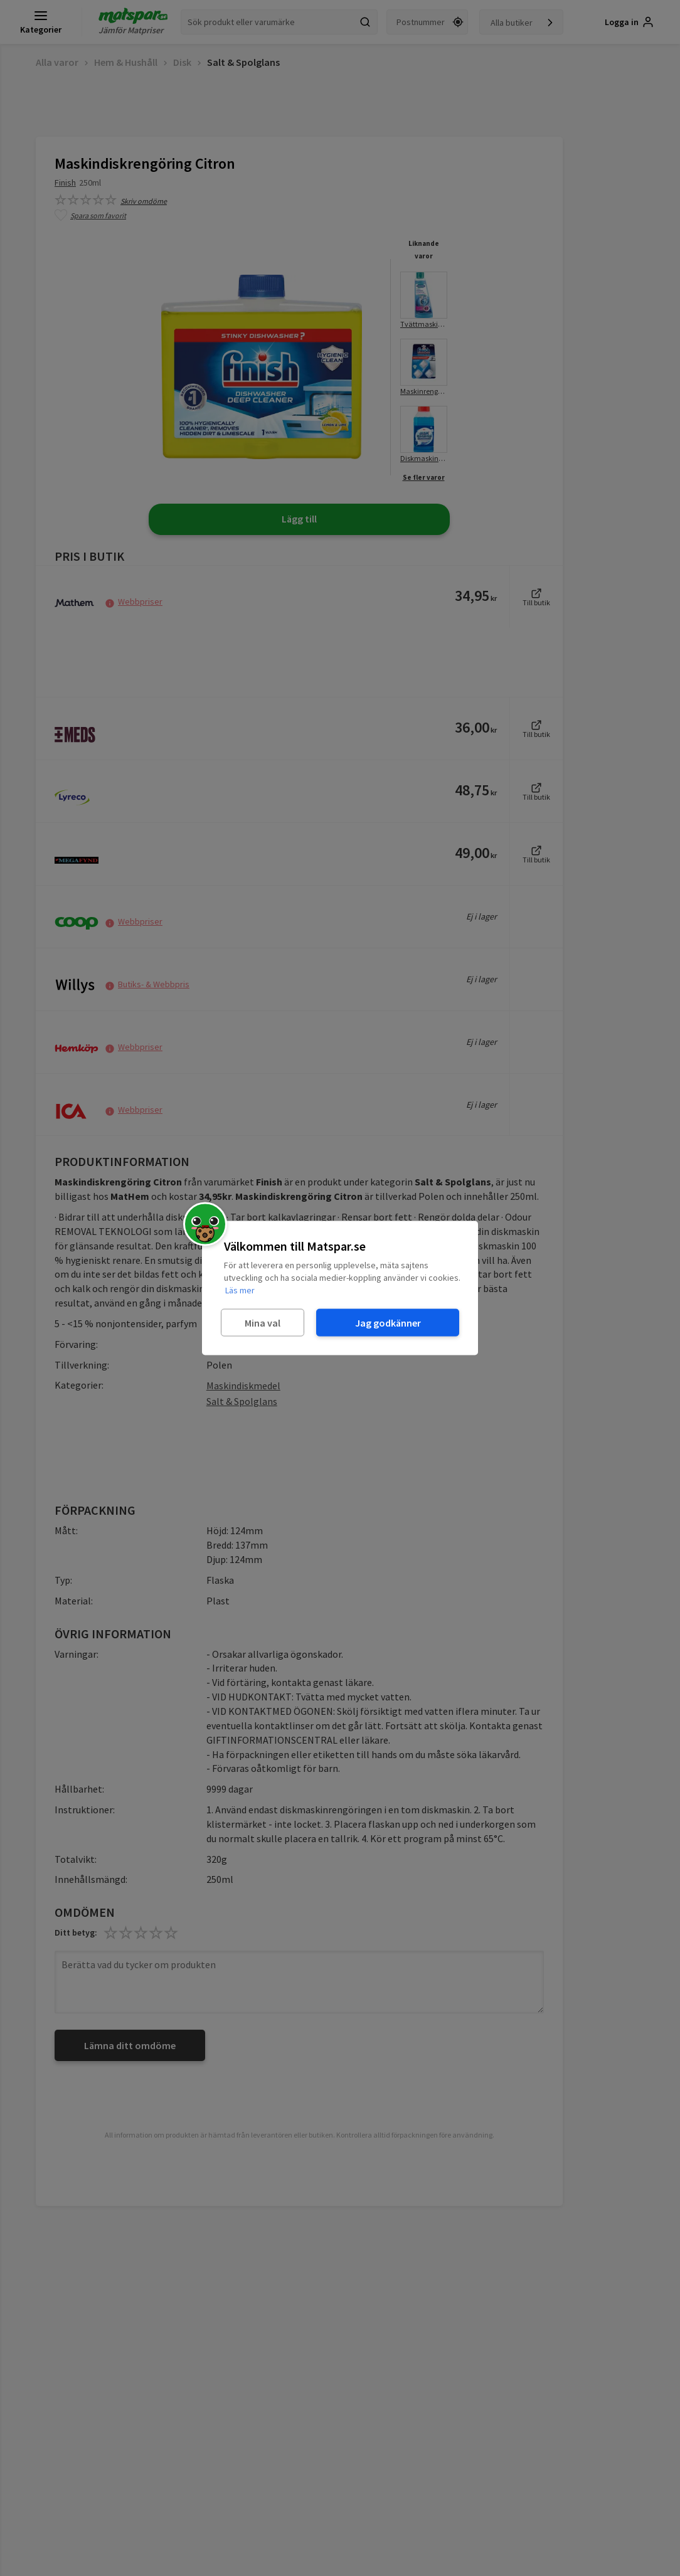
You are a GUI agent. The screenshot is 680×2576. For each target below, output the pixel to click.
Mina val (262, 1322)
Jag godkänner (388, 1322)
